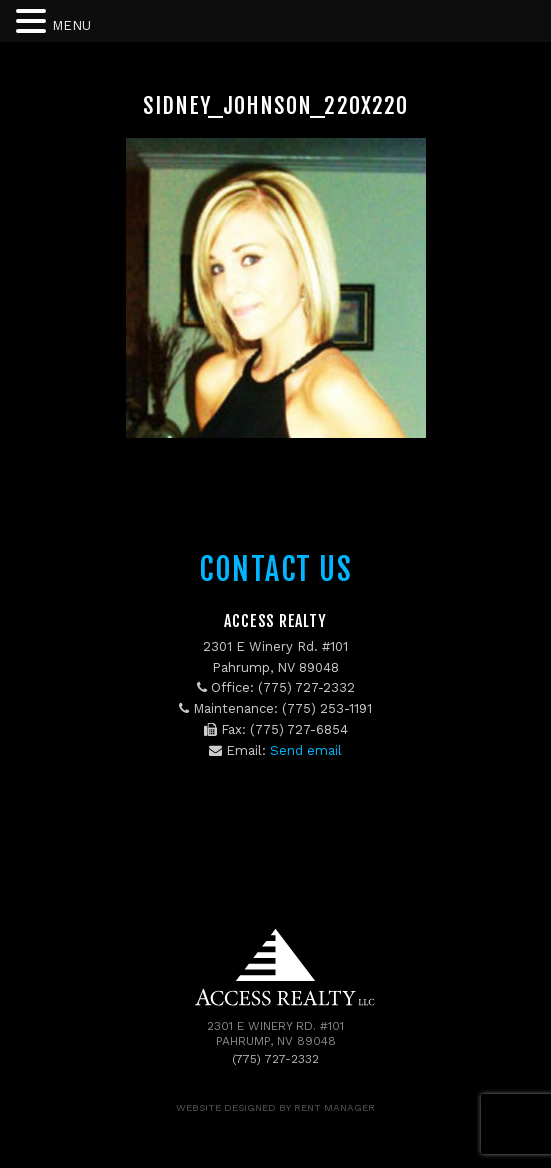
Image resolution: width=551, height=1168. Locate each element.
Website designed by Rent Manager (275, 1107)
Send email (306, 750)
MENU (71, 25)
